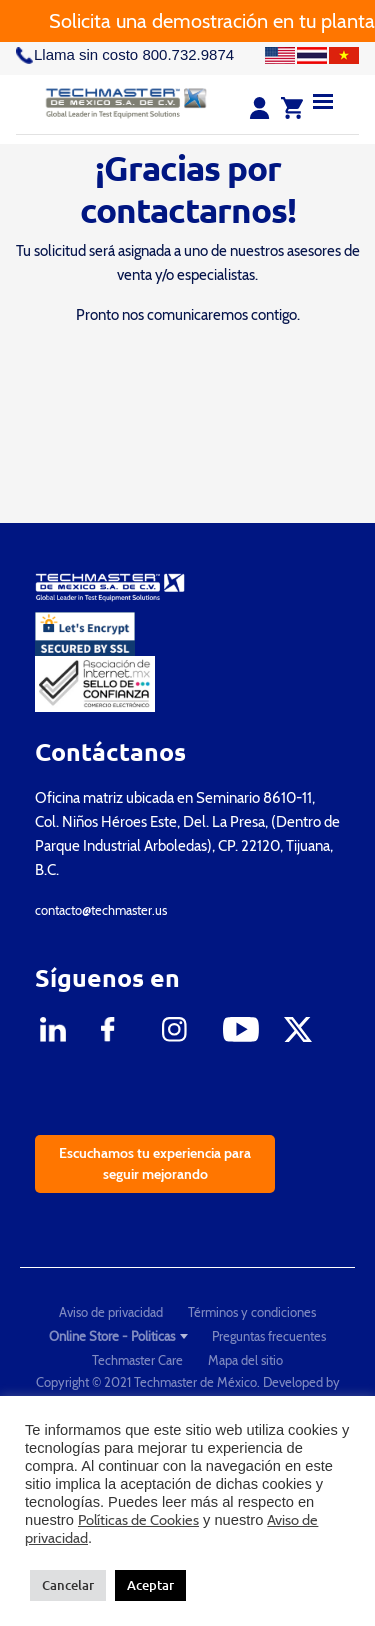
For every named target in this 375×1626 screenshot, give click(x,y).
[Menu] (323, 100)
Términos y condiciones (252, 1312)
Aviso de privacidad (111, 1312)
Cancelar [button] (68, 1585)
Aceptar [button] (150, 1585)
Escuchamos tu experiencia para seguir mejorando (155, 1163)
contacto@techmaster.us (101, 910)
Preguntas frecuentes (269, 1336)
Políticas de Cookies (138, 1520)
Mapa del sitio (245, 1360)
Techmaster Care (137, 1360)
